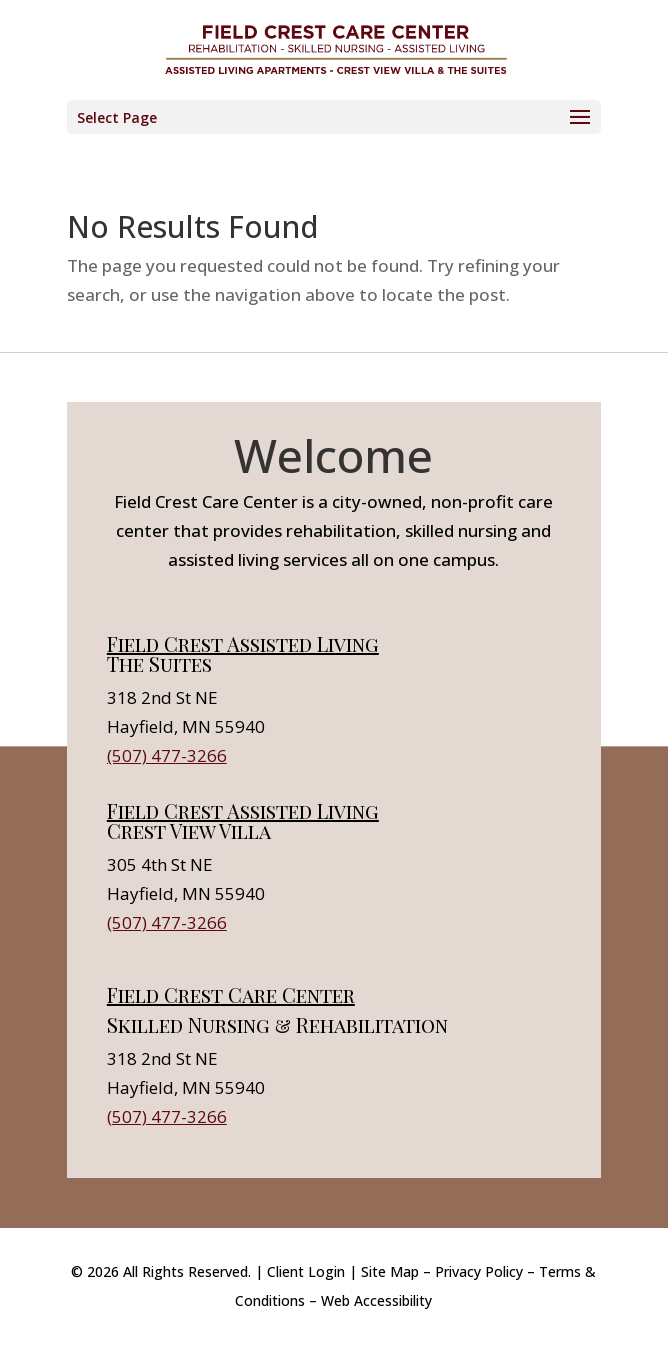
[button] (334, 117)
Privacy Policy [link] (479, 1271)
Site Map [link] (390, 1271)
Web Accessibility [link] (376, 1300)
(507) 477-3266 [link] (167, 755)
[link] (336, 48)
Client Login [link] (306, 1271)
